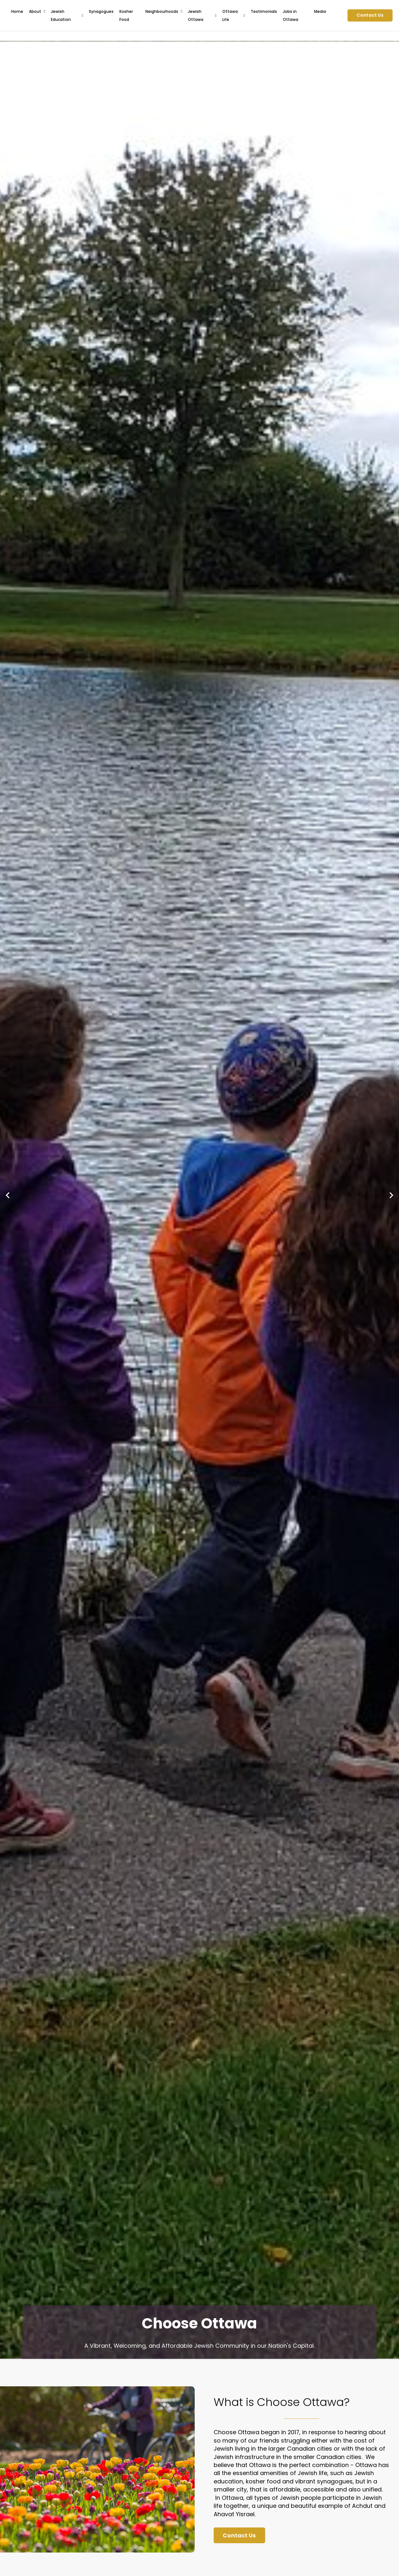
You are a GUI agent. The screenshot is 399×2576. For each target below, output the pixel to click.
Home (17, 11)
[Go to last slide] (8, 1195)
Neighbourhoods (161, 11)
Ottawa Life (230, 15)
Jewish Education (61, 15)
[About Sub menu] (44, 11)
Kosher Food (126, 15)
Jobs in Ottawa (290, 15)
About (35, 11)
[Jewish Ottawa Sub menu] (215, 15)
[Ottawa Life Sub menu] (244, 15)
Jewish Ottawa (195, 15)
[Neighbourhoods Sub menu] (181, 11)
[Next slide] (391, 1195)
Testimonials (264, 11)
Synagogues (101, 11)
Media (320, 11)
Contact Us (370, 15)
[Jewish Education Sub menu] (82, 15)
